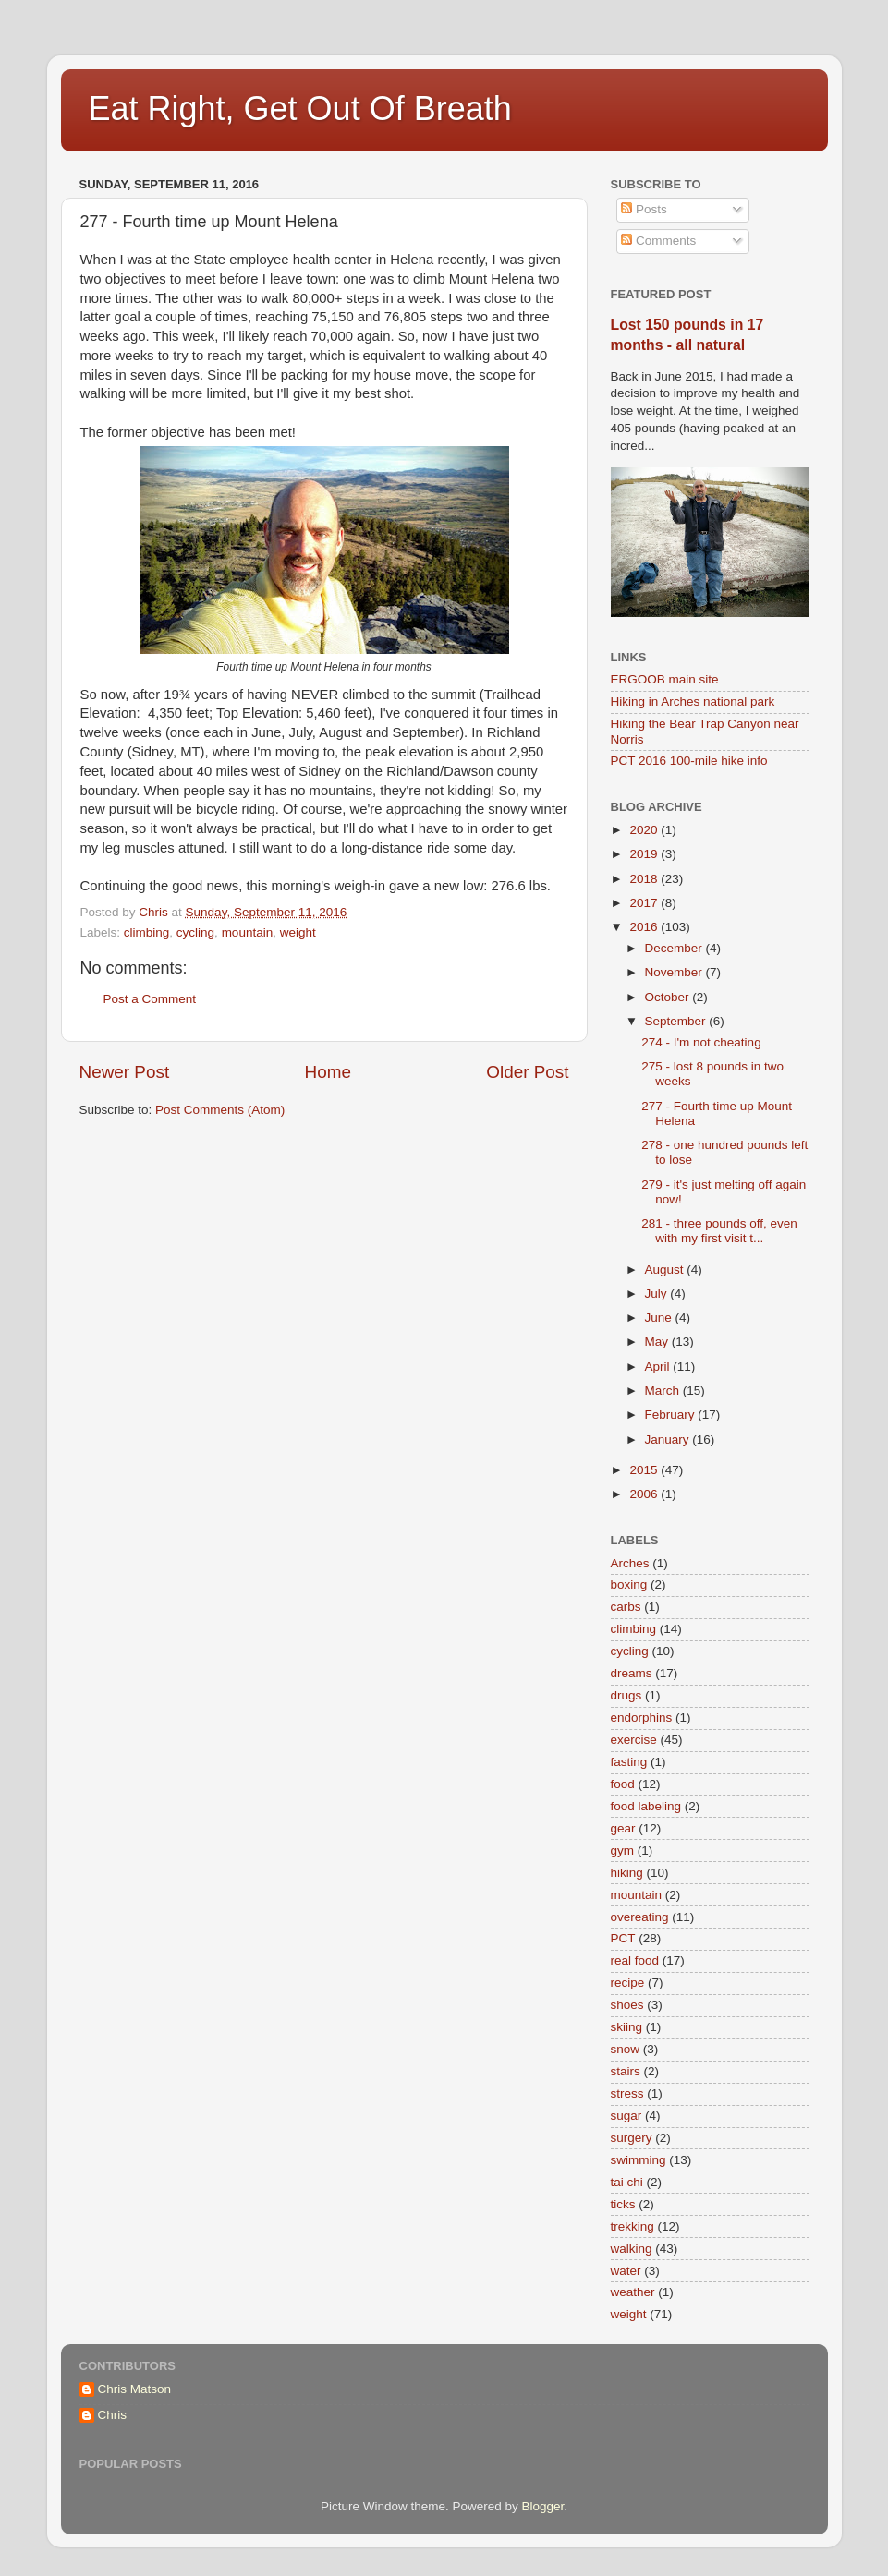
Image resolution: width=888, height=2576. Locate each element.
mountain (248, 932)
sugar (626, 2115)
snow (625, 2049)
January (669, 1439)
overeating (640, 1917)
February (672, 1414)
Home (328, 1072)
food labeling (646, 1806)
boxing (629, 1584)
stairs (625, 2071)
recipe (628, 1982)
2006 (645, 1494)
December (675, 948)
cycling (195, 932)
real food (635, 1960)
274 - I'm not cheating (700, 1042)
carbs (626, 1607)
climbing (147, 932)
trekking (632, 2226)
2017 (645, 903)
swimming (638, 2160)
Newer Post (124, 1072)
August (666, 1269)
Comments (658, 241)
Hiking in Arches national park (693, 701)
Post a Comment (150, 999)
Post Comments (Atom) (220, 1110)
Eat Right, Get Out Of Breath (300, 108)
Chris (113, 2415)
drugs (626, 1695)
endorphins (642, 1717)
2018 (645, 879)
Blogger (543, 2506)
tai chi (627, 2182)
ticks (623, 2204)
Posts (644, 209)
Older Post (527, 1072)
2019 (645, 854)
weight (298, 932)
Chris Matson (135, 2389)
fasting (629, 1762)
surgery (631, 2138)
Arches (630, 1563)
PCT (623, 1938)
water (626, 2271)
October (669, 997)
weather (633, 2292)
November (675, 972)
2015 (645, 1470)
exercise (634, 1740)
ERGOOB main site (665, 679)
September (677, 1021)
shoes (627, 2005)
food (623, 1784)
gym (623, 1850)
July (658, 1293)
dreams (631, 1673)
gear (623, 1828)
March (664, 1390)
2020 (645, 830)
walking (631, 2249)
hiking (627, 1873)
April (659, 1366)
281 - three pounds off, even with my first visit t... (719, 1230)
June (660, 1317)
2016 (645, 927)
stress (627, 2093)
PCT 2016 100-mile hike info (689, 761)
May (658, 1341)
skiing (627, 2027)
